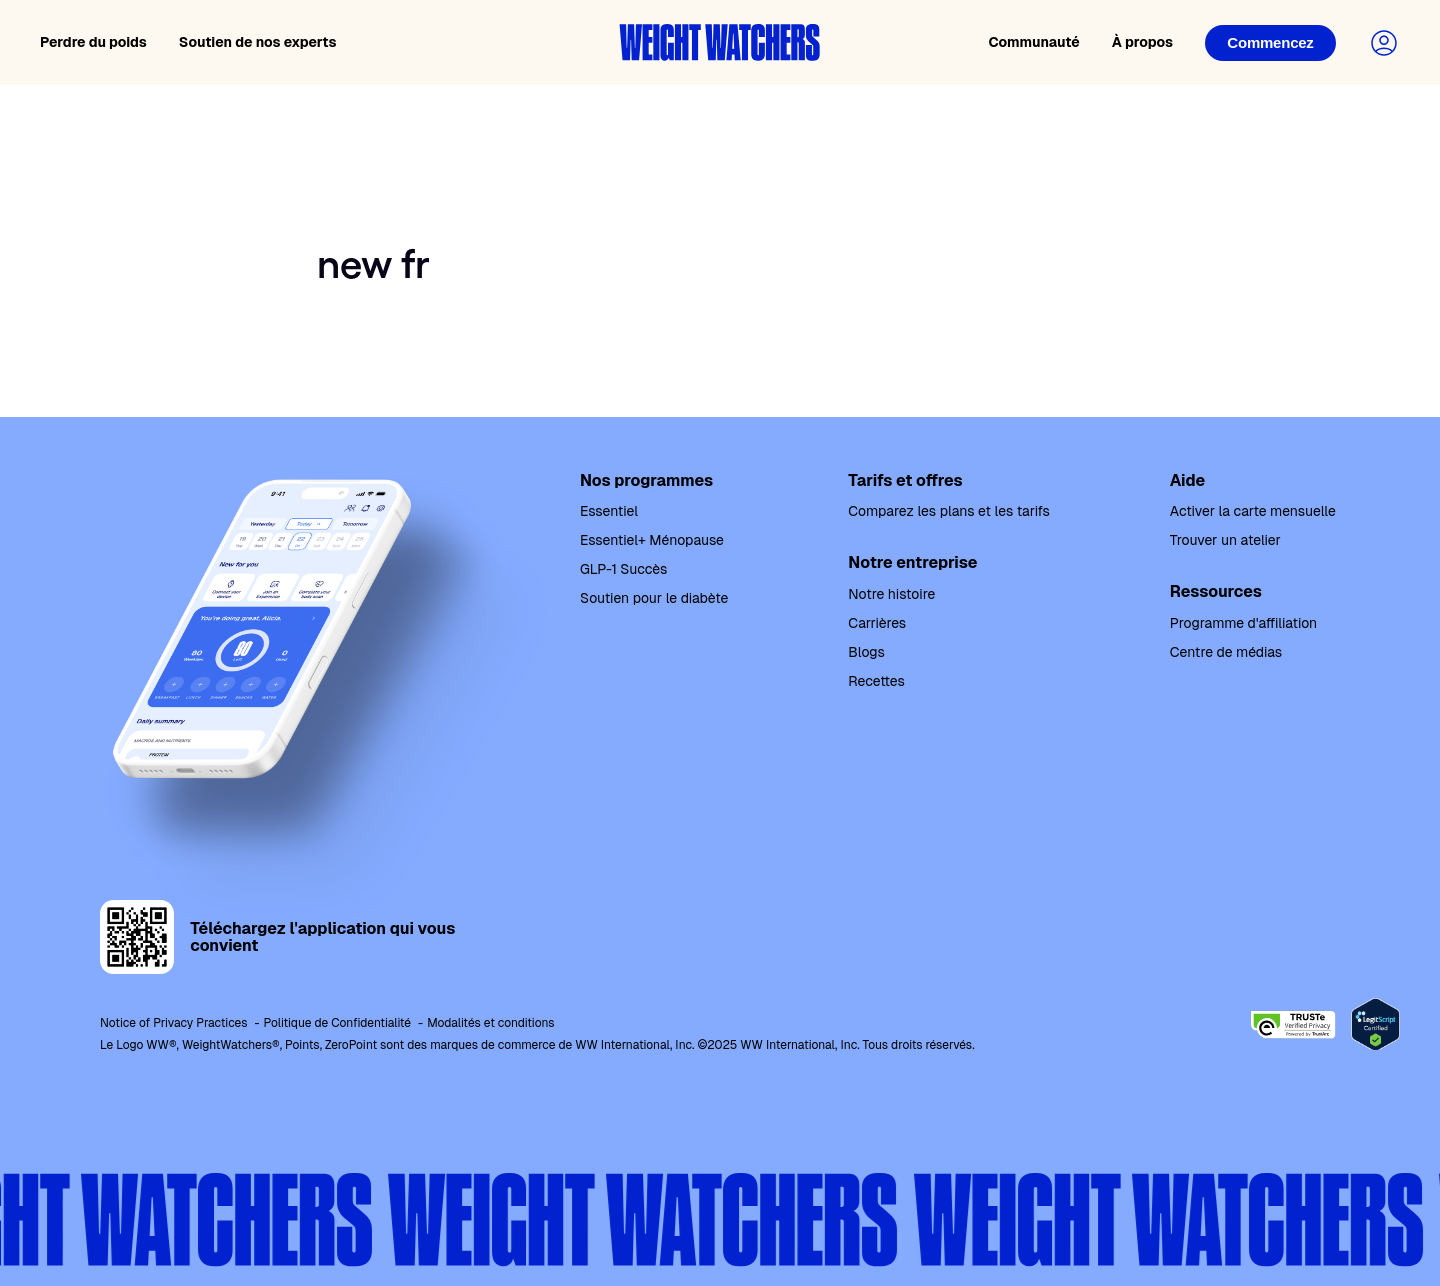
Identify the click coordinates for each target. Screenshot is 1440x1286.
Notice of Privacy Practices (174, 1023)
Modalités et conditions (490, 1023)
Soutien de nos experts (258, 42)
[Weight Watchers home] (720, 42)
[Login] (1270, 43)
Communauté (1033, 42)
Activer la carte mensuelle (1253, 511)
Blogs (866, 652)
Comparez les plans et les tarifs (948, 511)
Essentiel (609, 511)
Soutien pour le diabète (654, 598)
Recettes (876, 681)
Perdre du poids (93, 42)
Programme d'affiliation (1243, 623)
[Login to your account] (1384, 43)
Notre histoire (891, 594)
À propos (1142, 42)
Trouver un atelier (1225, 540)
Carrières (877, 623)
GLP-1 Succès (623, 569)
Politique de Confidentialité (338, 1023)
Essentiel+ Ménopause (652, 540)
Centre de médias (1226, 652)
